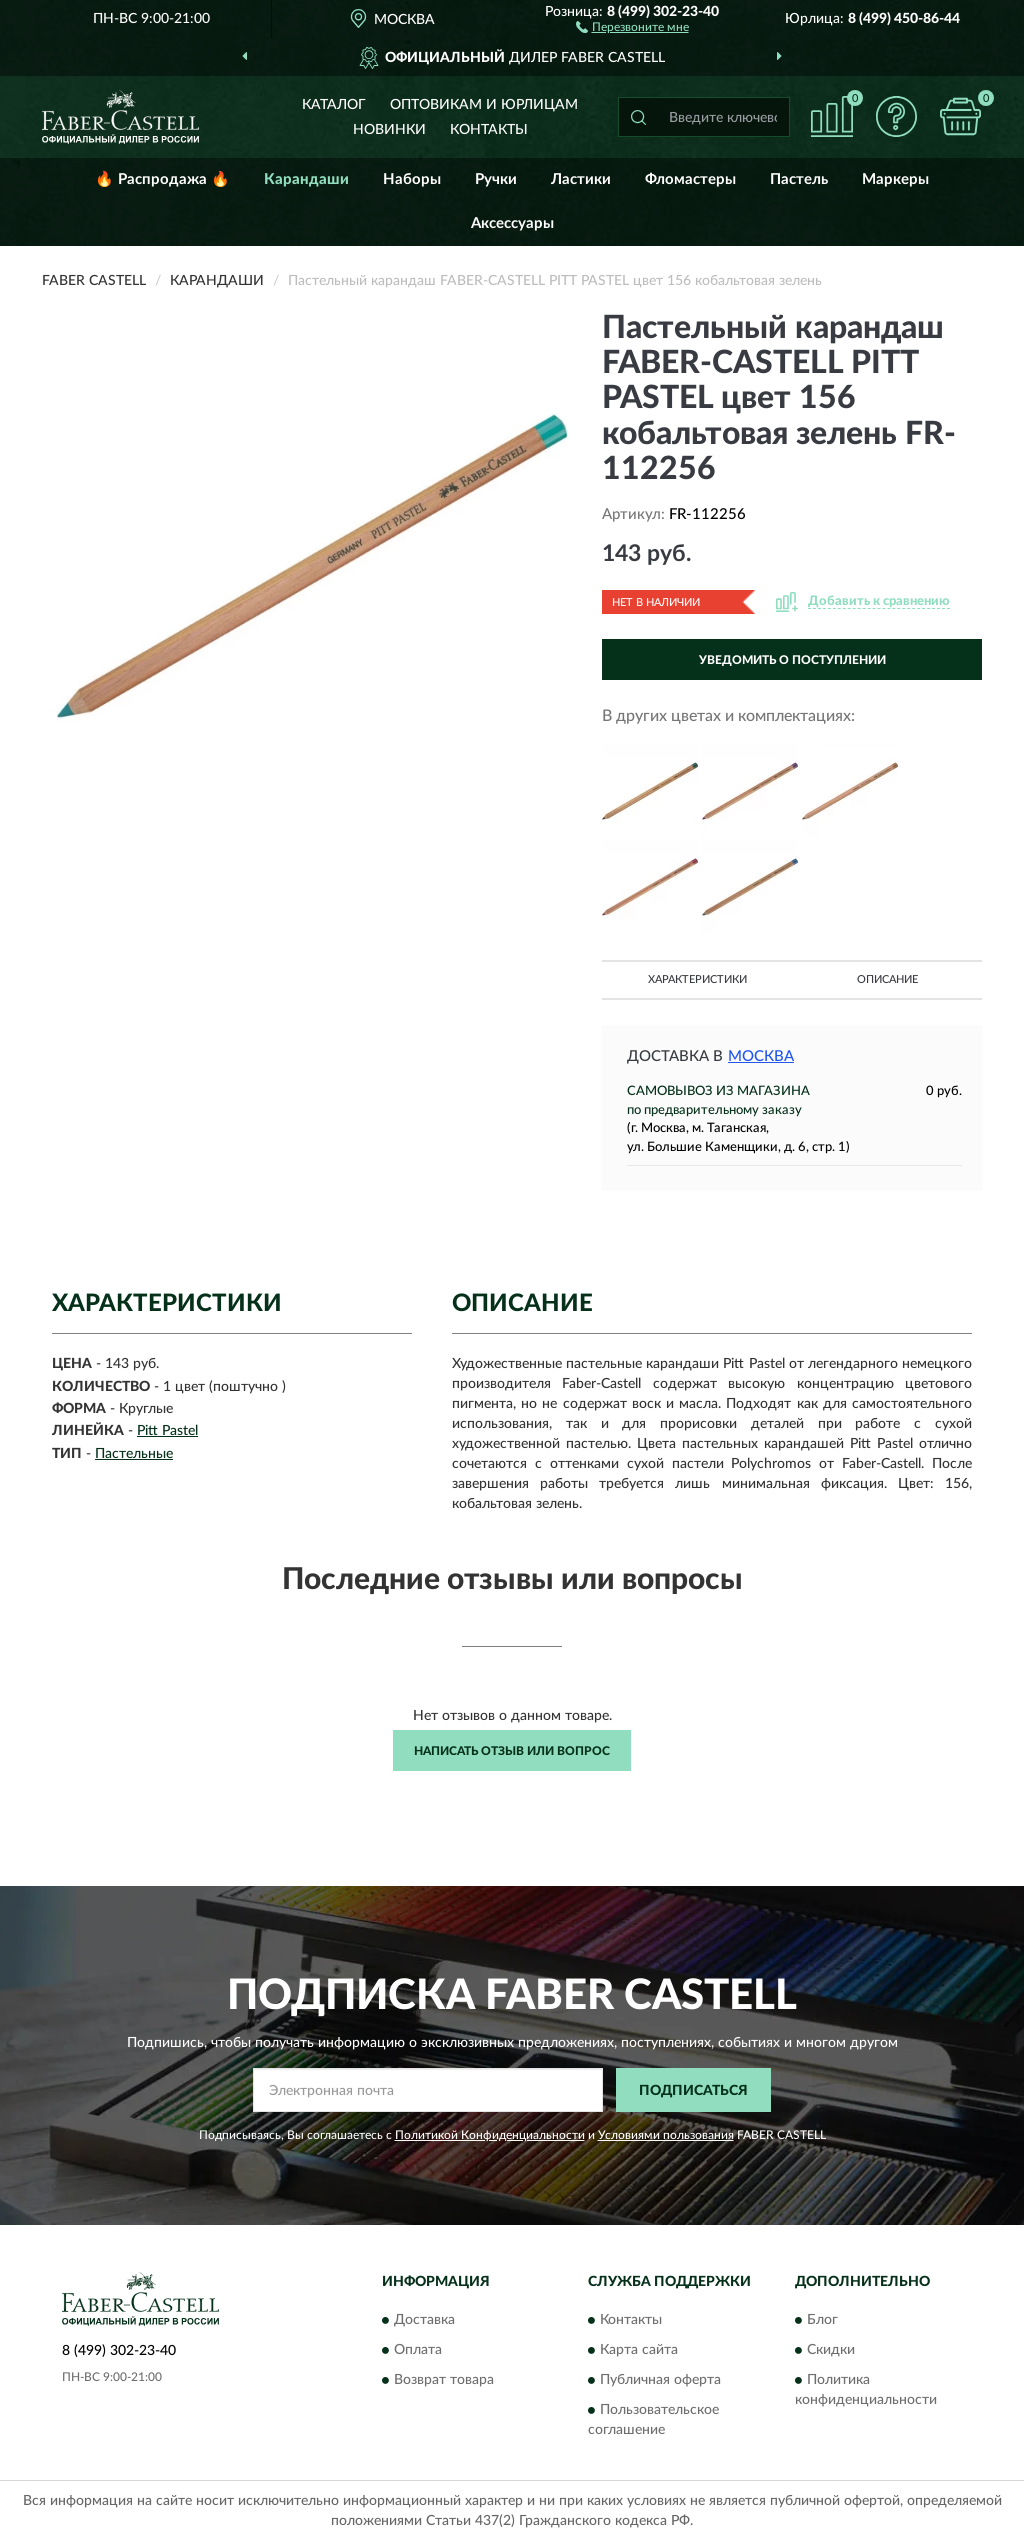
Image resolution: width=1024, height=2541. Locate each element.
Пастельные (134, 1454)
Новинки (389, 130)
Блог (822, 2320)
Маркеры (895, 179)
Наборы (412, 179)
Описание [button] (887, 979)
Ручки (496, 179)
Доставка (424, 2320)
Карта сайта (639, 2350)
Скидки (831, 2350)
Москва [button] (761, 1056)
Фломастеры (690, 179)
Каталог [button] (334, 105)
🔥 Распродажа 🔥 (162, 179)
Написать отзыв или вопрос (512, 1751)
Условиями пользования (666, 2135)
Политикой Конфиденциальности (490, 2135)
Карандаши (306, 179)
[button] (632, 26)
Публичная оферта (660, 2380)
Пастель (799, 179)
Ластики (581, 179)
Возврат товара (444, 2380)
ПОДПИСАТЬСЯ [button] (693, 2091)
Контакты (489, 130)
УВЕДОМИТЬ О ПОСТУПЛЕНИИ (792, 660)
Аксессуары (512, 223)
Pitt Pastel (167, 1431)
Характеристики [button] (697, 979)
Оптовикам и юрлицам (484, 105)
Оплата (418, 2350)
